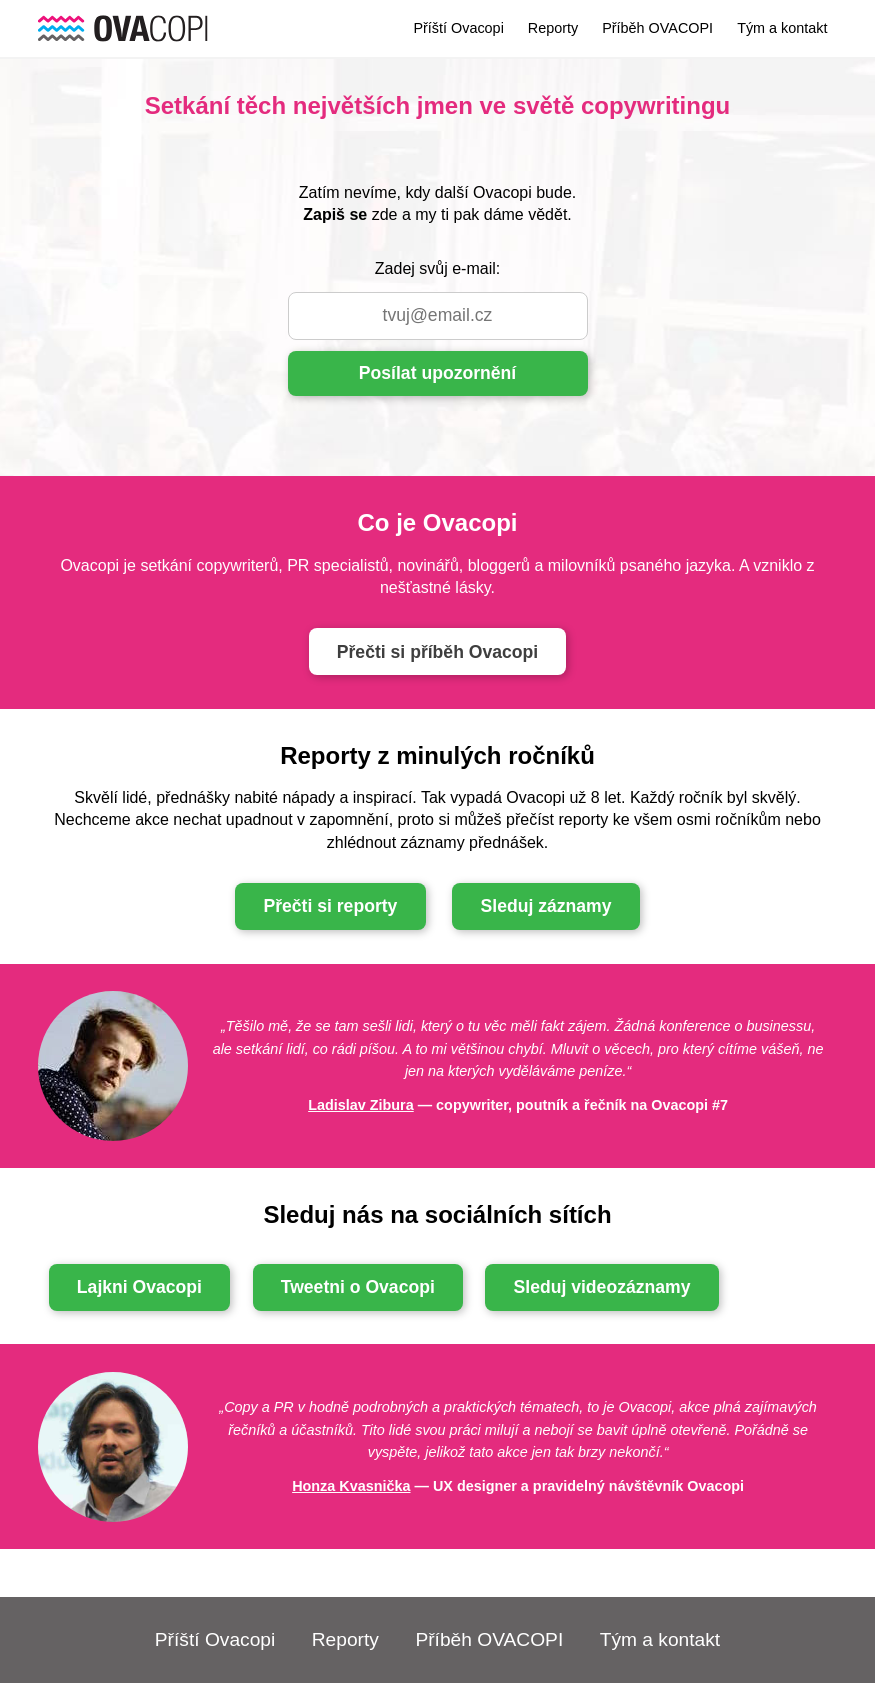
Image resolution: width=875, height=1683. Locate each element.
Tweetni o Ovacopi (358, 1287)
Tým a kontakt (782, 28)
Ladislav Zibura (361, 1105)
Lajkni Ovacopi (139, 1287)
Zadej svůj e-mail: (437, 268)
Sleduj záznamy (546, 906)
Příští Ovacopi (458, 28)
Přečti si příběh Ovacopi (437, 652)
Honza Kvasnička (351, 1486)
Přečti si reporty (330, 906)
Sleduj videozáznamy (602, 1287)
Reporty (553, 28)
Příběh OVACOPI (657, 28)
